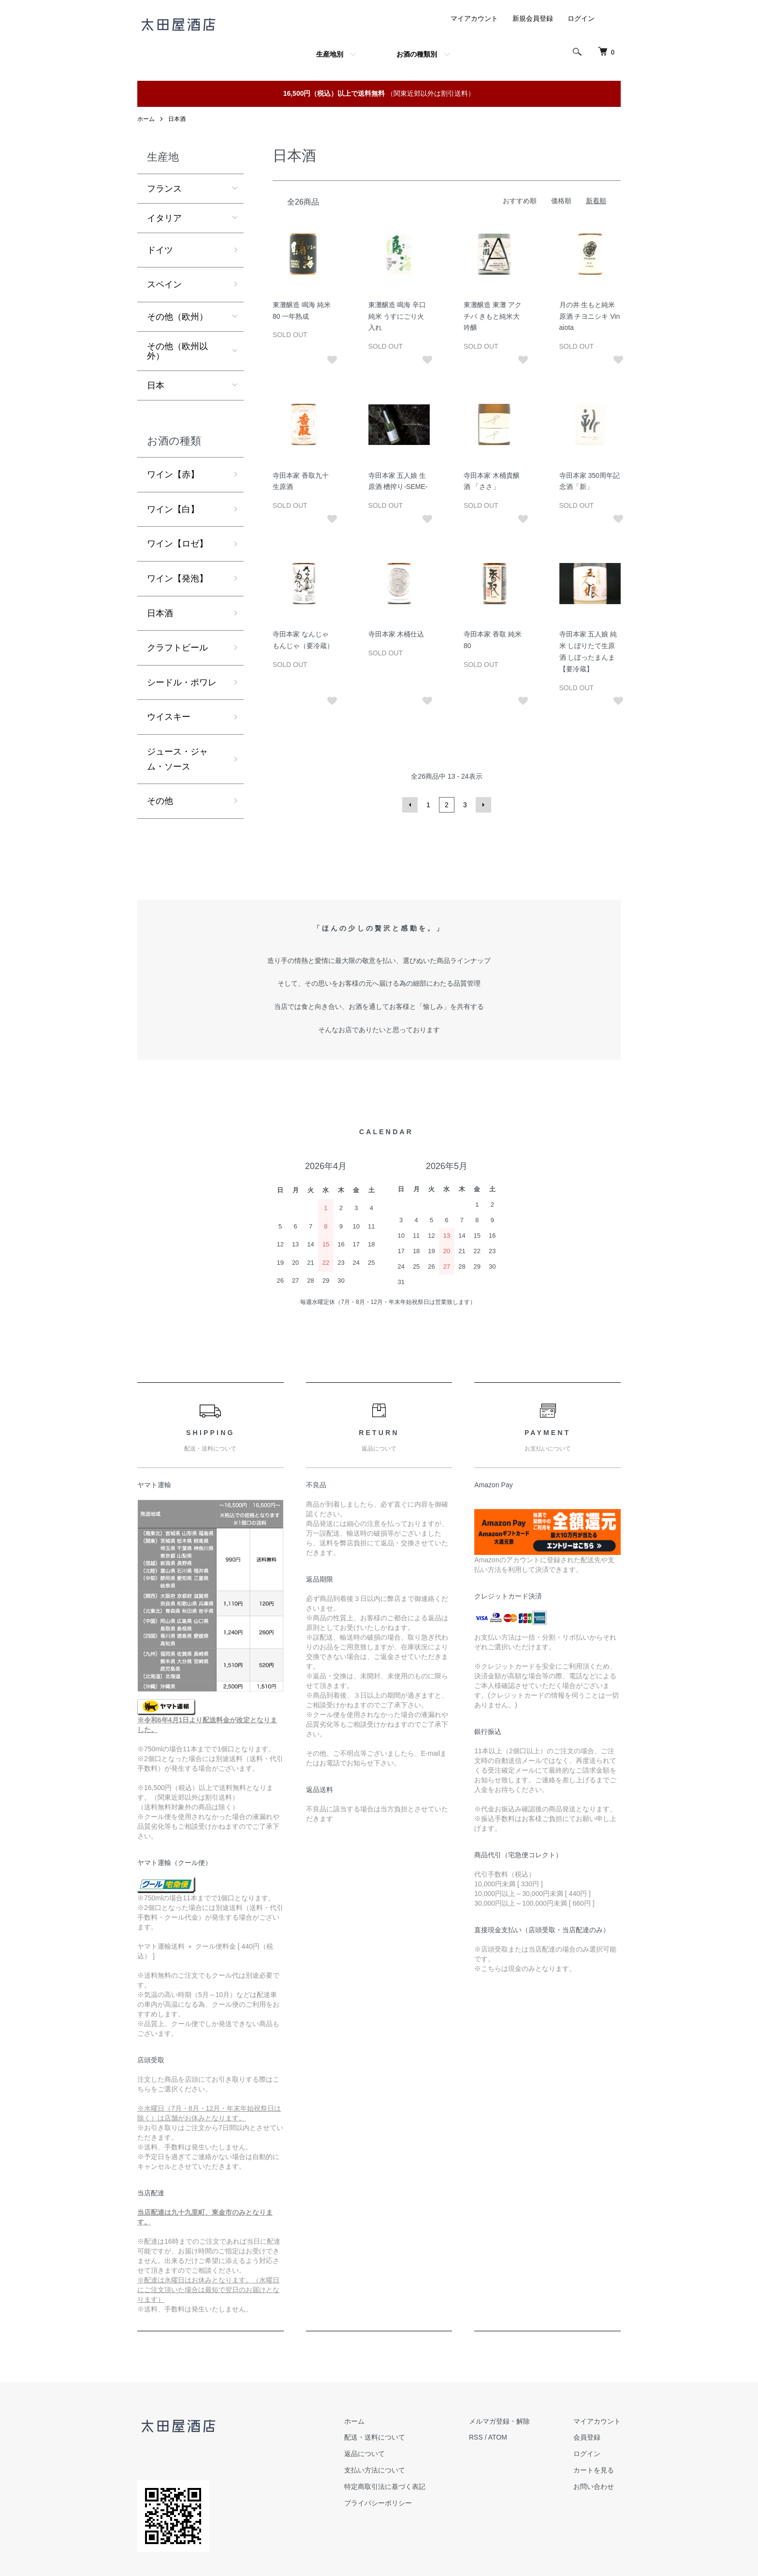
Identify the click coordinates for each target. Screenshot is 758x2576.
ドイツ (160, 250)
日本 (155, 385)
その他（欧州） (177, 317)
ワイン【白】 (173, 509)
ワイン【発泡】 (177, 578)
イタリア (164, 218)
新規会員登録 (532, 18)
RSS (476, 2437)
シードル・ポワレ (182, 682)
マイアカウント (474, 18)
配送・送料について (374, 2437)
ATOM (497, 2437)
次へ (483, 805)
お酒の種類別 (416, 54)
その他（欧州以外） (177, 351)
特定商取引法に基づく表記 (384, 2486)
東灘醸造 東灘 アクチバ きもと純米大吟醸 (493, 316)
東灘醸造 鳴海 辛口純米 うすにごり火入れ (397, 316)
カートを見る (593, 2470)
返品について (364, 2454)
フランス (164, 188)
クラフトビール (177, 647)
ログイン (581, 18)
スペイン (164, 284)
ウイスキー (168, 717)
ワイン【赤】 (173, 474)
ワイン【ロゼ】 (177, 543)
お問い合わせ (593, 2486)
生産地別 (329, 54)
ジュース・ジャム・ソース (177, 759)
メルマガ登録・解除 (499, 2421)
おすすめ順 (520, 201)
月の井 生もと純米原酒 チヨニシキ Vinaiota (589, 316)
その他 (160, 801)
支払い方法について (374, 2470)
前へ (410, 805)
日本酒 (177, 119)
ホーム (146, 119)
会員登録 (586, 2437)
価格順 (561, 201)
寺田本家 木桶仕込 (396, 634)
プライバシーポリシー (378, 2503)
